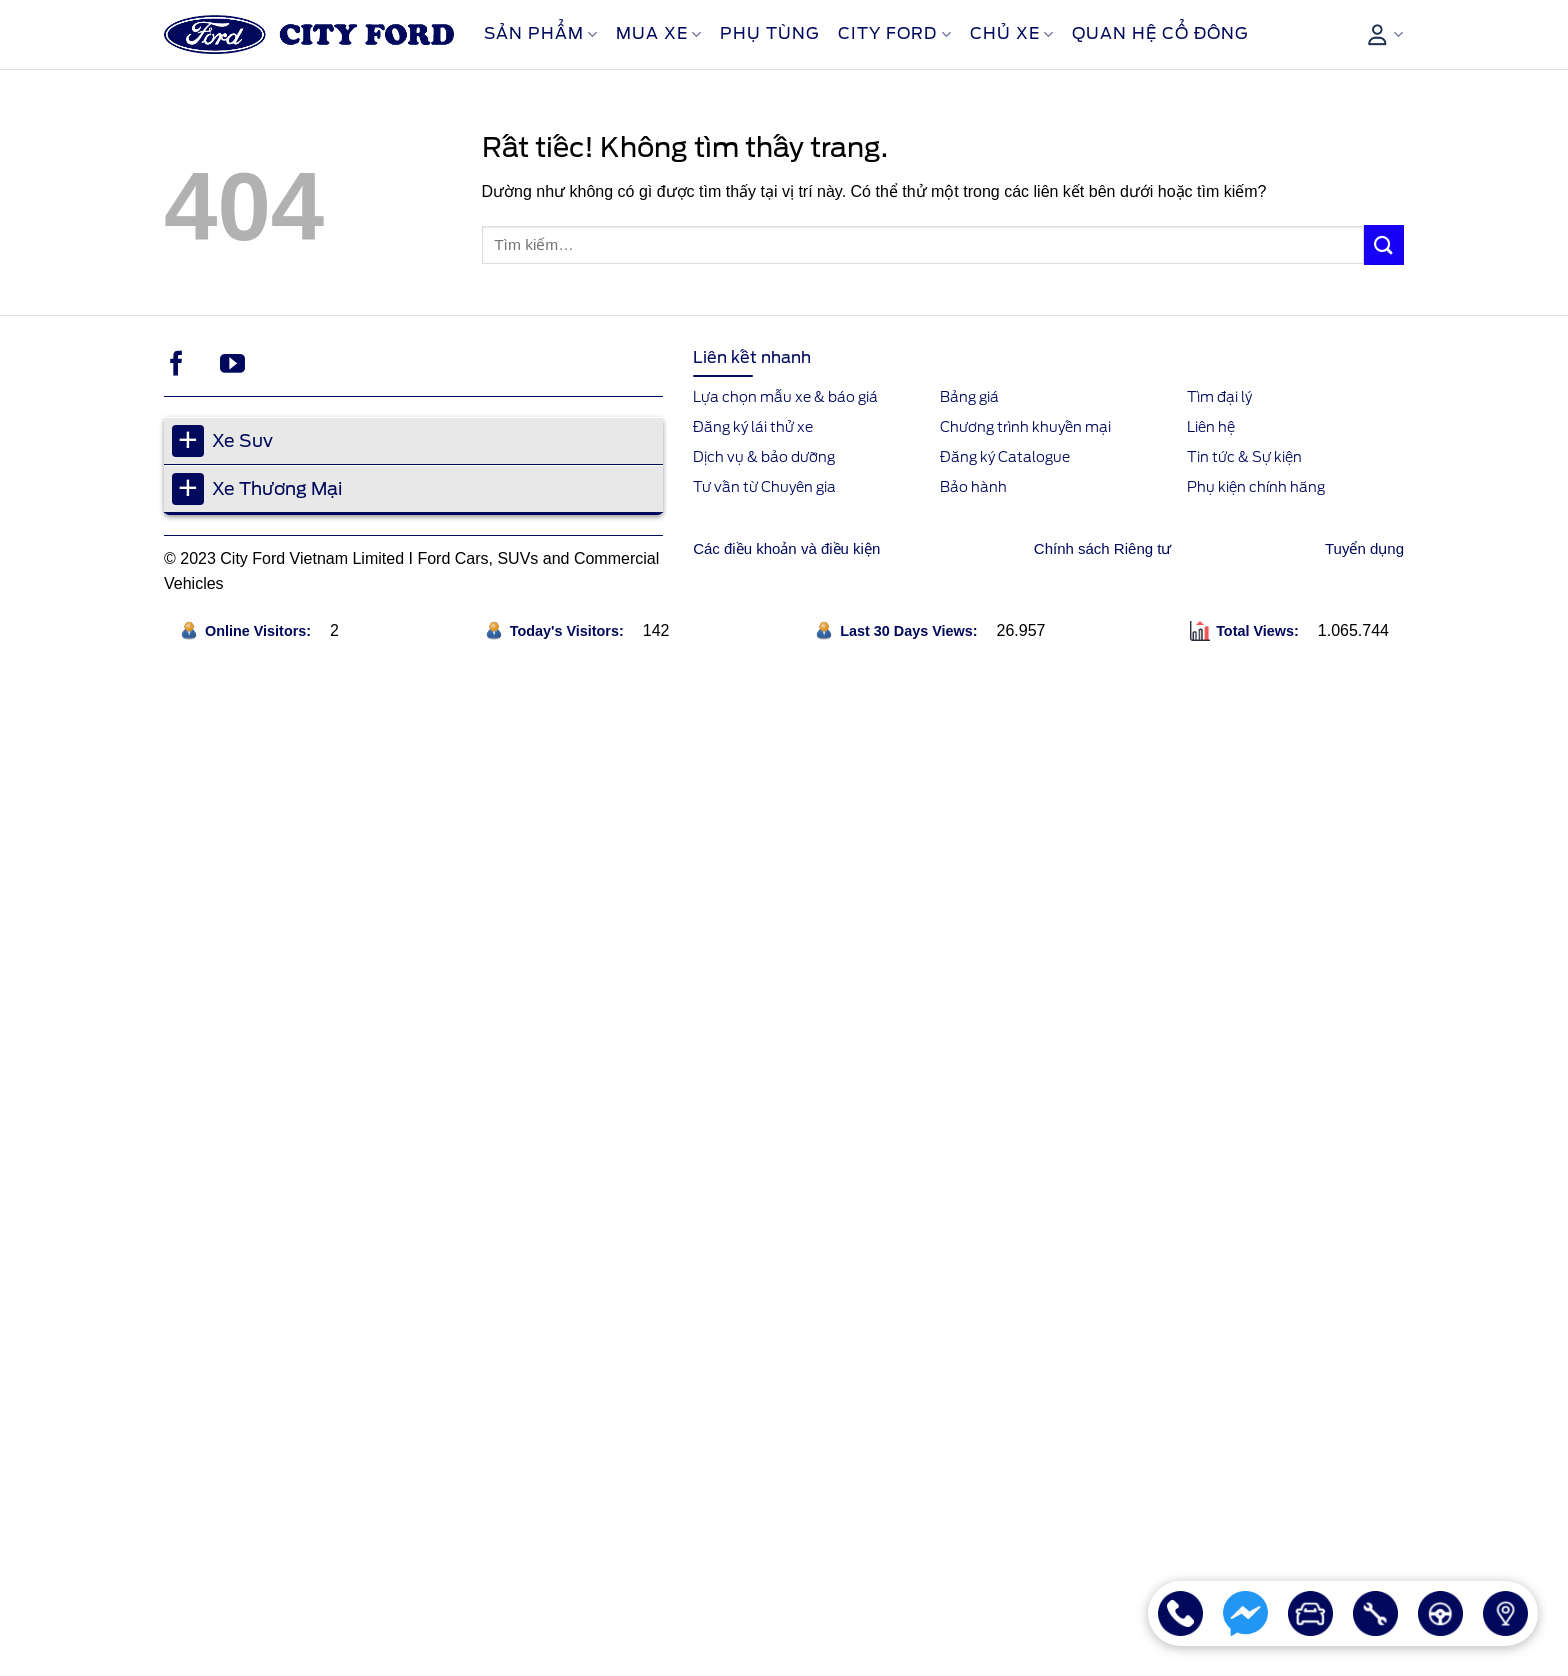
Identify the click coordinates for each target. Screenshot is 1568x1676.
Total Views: (1259, 631)
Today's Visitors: (569, 631)
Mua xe (659, 34)
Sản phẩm (541, 34)
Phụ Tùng (770, 33)
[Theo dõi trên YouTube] (232, 365)
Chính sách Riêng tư (1103, 548)
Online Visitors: (260, 631)
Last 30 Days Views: (910, 631)
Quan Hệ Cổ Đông (1160, 33)
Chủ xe (1012, 34)
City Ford (894, 34)
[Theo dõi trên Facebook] (176, 365)
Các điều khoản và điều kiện (786, 548)
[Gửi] (1384, 244)
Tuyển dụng (1364, 548)
